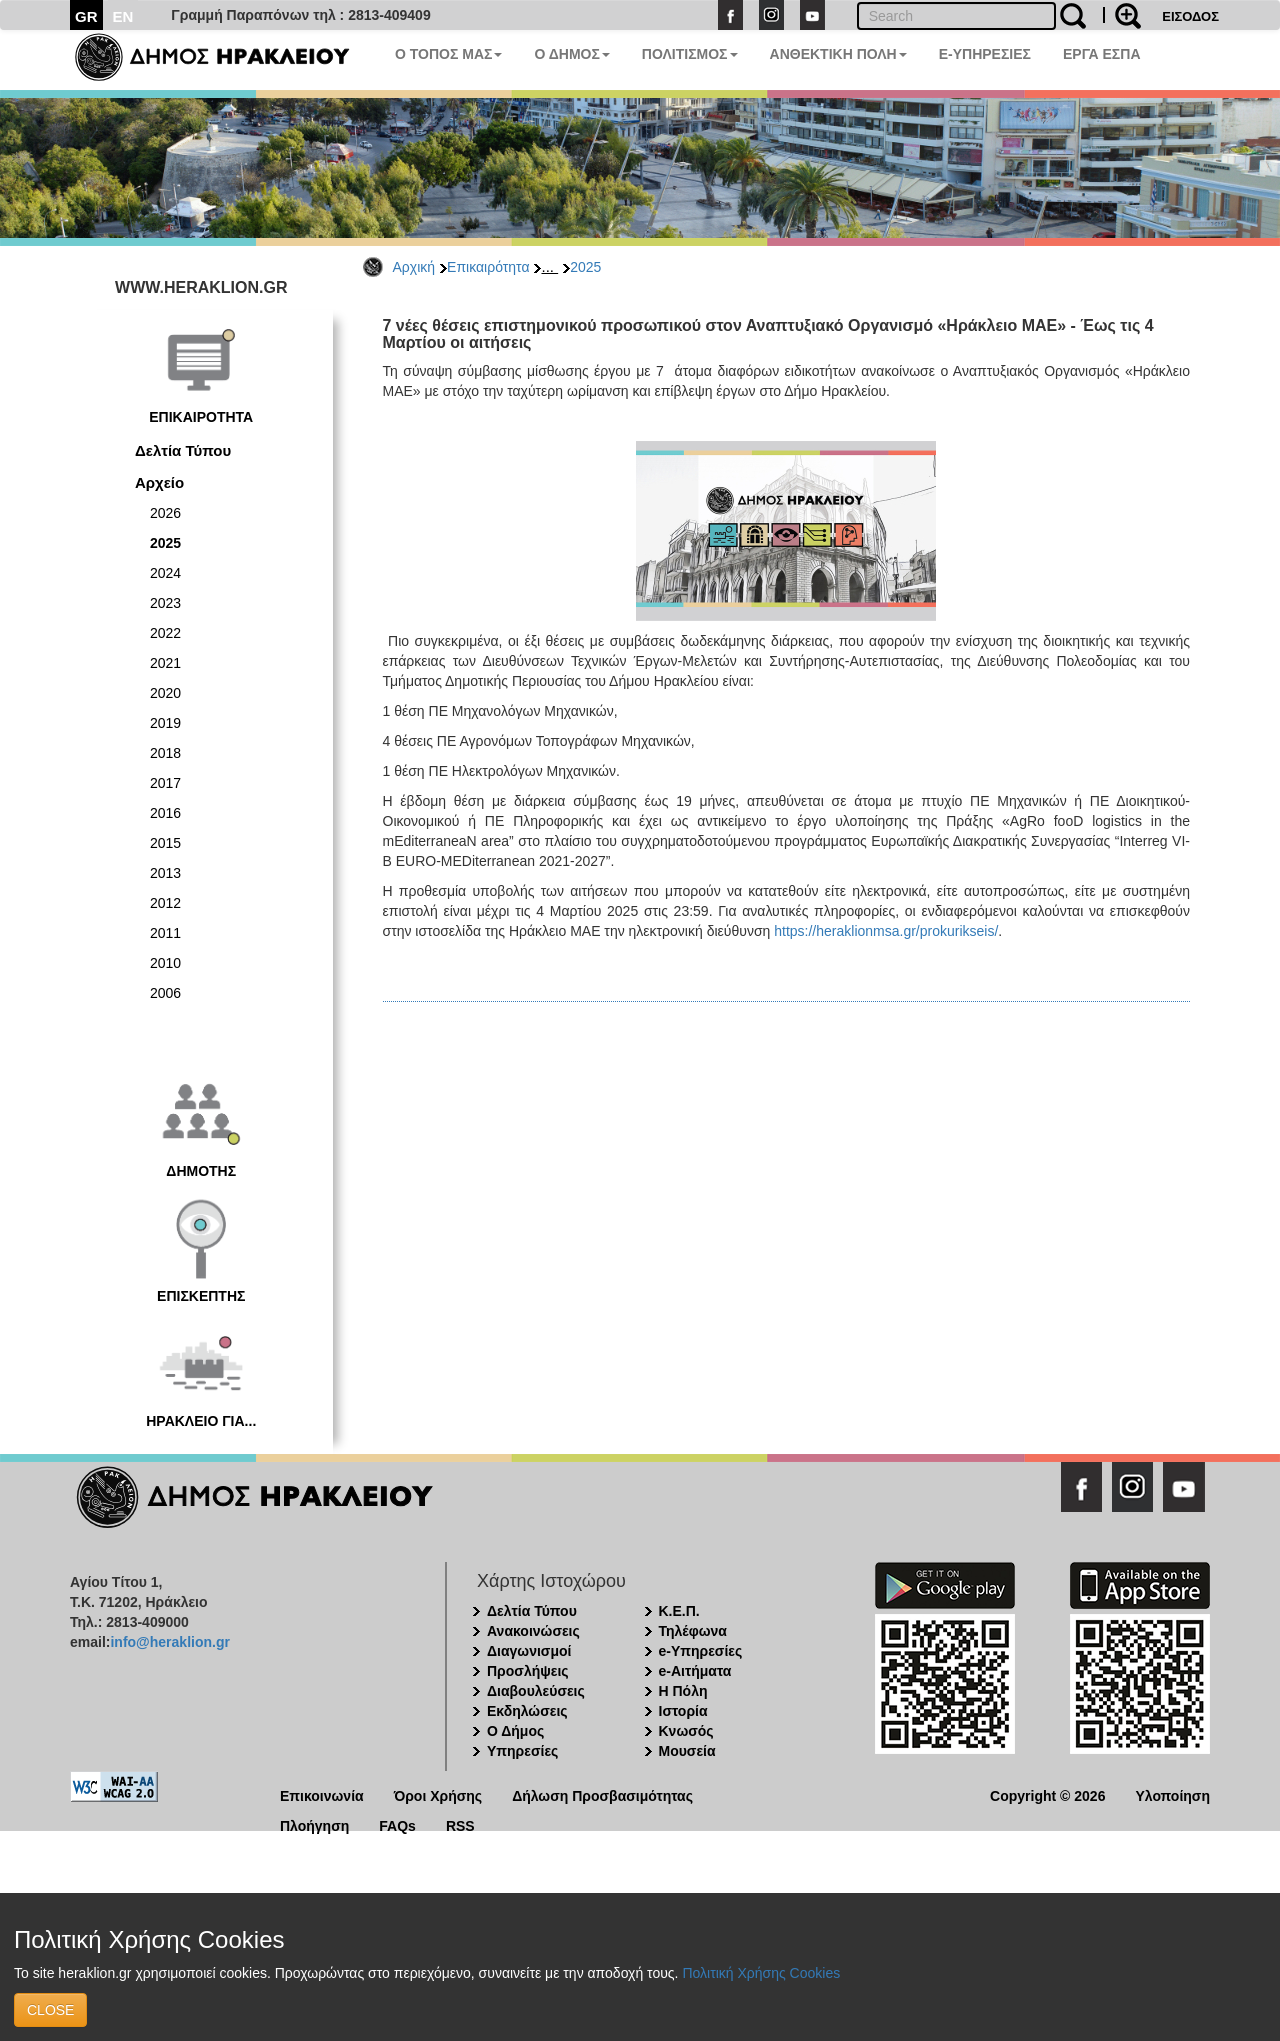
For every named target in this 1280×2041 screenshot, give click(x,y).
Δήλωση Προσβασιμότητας (602, 1794)
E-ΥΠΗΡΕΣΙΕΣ (985, 54)
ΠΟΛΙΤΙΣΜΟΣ (690, 54)
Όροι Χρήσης (438, 1794)
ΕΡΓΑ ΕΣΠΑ (1102, 54)
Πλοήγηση (314, 1824)
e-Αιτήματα (695, 1671)
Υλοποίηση (1172, 1794)
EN (123, 16)
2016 (165, 813)
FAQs (397, 1824)
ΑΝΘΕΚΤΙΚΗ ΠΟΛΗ (838, 54)
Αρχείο (159, 482)
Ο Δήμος (515, 1731)
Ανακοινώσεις (533, 1631)
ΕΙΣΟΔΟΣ (1190, 16)
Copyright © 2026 (1047, 1794)
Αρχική (414, 267)
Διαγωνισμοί (529, 1651)
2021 (165, 663)
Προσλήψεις (528, 1671)
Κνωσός (686, 1731)
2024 (165, 573)
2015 (165, 843)
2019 (165, 723)
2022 (165, 633)
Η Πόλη (683, 1691)
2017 (165, 783)
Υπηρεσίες (522, 1751)
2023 (165, 603)
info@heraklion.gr (169, 1642)
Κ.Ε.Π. (679, 1611)
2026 (165, 513)
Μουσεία (687, 1751)
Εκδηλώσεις (527, 1711)
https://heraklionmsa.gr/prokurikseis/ (886, 931)
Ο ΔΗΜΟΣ (571, 54)
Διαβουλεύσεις (536, 1691)
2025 (585, 267)
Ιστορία (683, 1711)
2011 (165, 933)
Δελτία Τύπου (183, 450)
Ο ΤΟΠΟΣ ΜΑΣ (448, 54)
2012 (165, 903)
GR (86, 16)
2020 (165, 693)
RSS (460, 1824)
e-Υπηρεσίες (701, 1651)
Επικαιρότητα (488, 267)
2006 (165, 993)
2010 (165, 963)
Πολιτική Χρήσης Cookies (761, 1973)
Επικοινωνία (322, 1794)
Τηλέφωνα (693, 1631)
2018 (165, 753)
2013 (165, 873)
